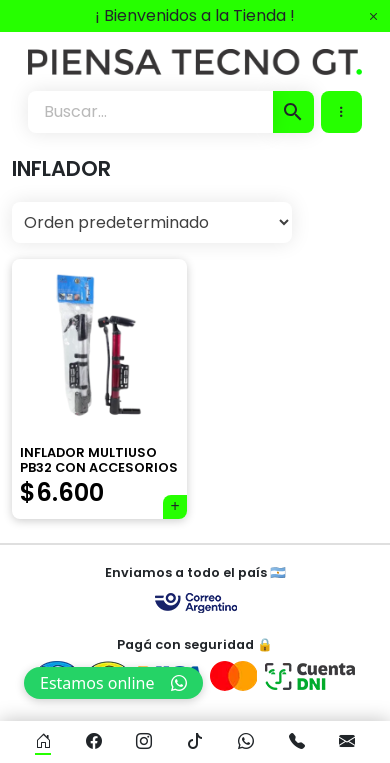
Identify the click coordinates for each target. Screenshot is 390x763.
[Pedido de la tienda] (152, 222)
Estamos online (113, 683)
